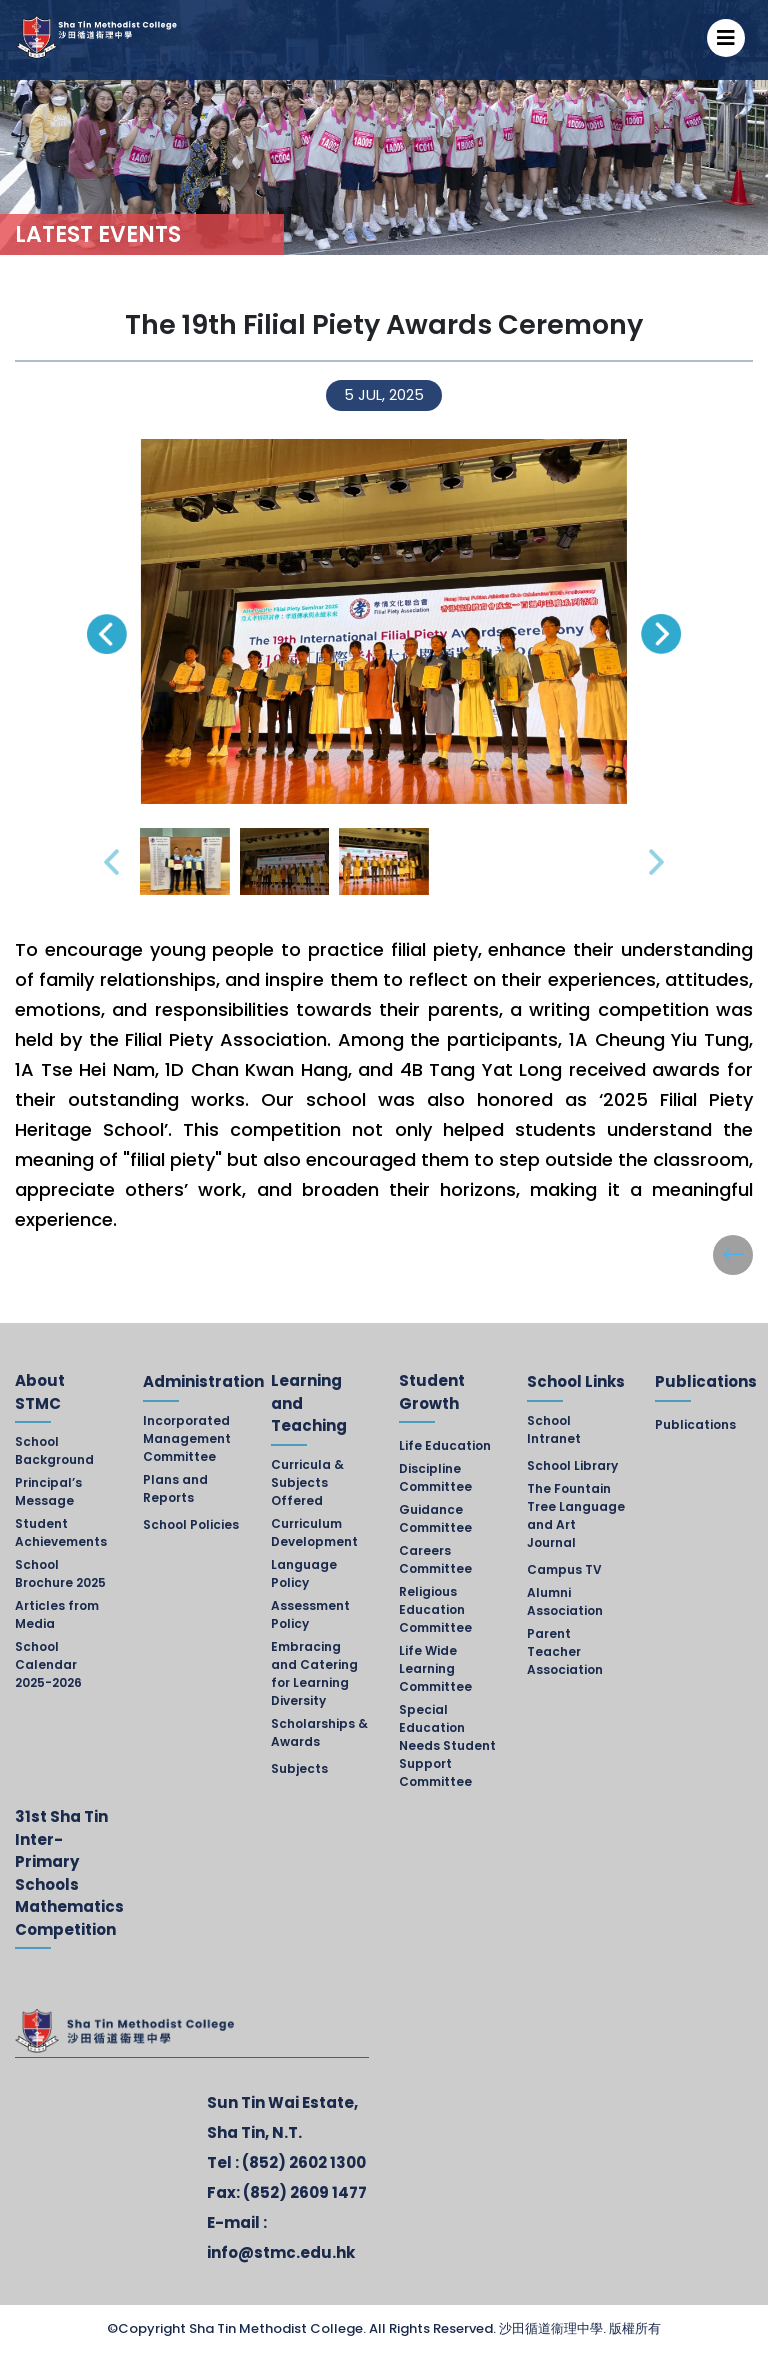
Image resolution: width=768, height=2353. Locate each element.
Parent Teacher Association (565, 1651)
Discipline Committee (435, 1477)
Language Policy (304, 1573)
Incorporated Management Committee (187, 1438)
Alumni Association (565, 1601)
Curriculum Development (314, 1532)
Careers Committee (435, 1559)
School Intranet (554, 1429)
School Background (54, 1450)
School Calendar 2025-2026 (48, 1664)
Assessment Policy (310, 1614)
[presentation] (107, 634)
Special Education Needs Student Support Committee (447, 1745)
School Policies (191, 1524)
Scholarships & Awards (319, 1732)
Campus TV (564, 1569)
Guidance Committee (435, 1518)
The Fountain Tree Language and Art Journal (576, 1515)
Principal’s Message (48, 1491)
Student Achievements (61, 1532)
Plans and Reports (175, 1488)
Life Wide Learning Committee (435, 1668)
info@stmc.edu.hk (281, 2252)
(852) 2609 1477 (305, 2192)
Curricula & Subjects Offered (307, 1482)
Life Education (445, 1445)
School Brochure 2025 (60, 1573)
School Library (572, 1465)
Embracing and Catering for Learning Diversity (314, 1673)
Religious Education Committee (435, 1609)
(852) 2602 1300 (304, 2162)
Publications (695, 1424)
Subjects (299, 1768)
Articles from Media (57, 1614)
